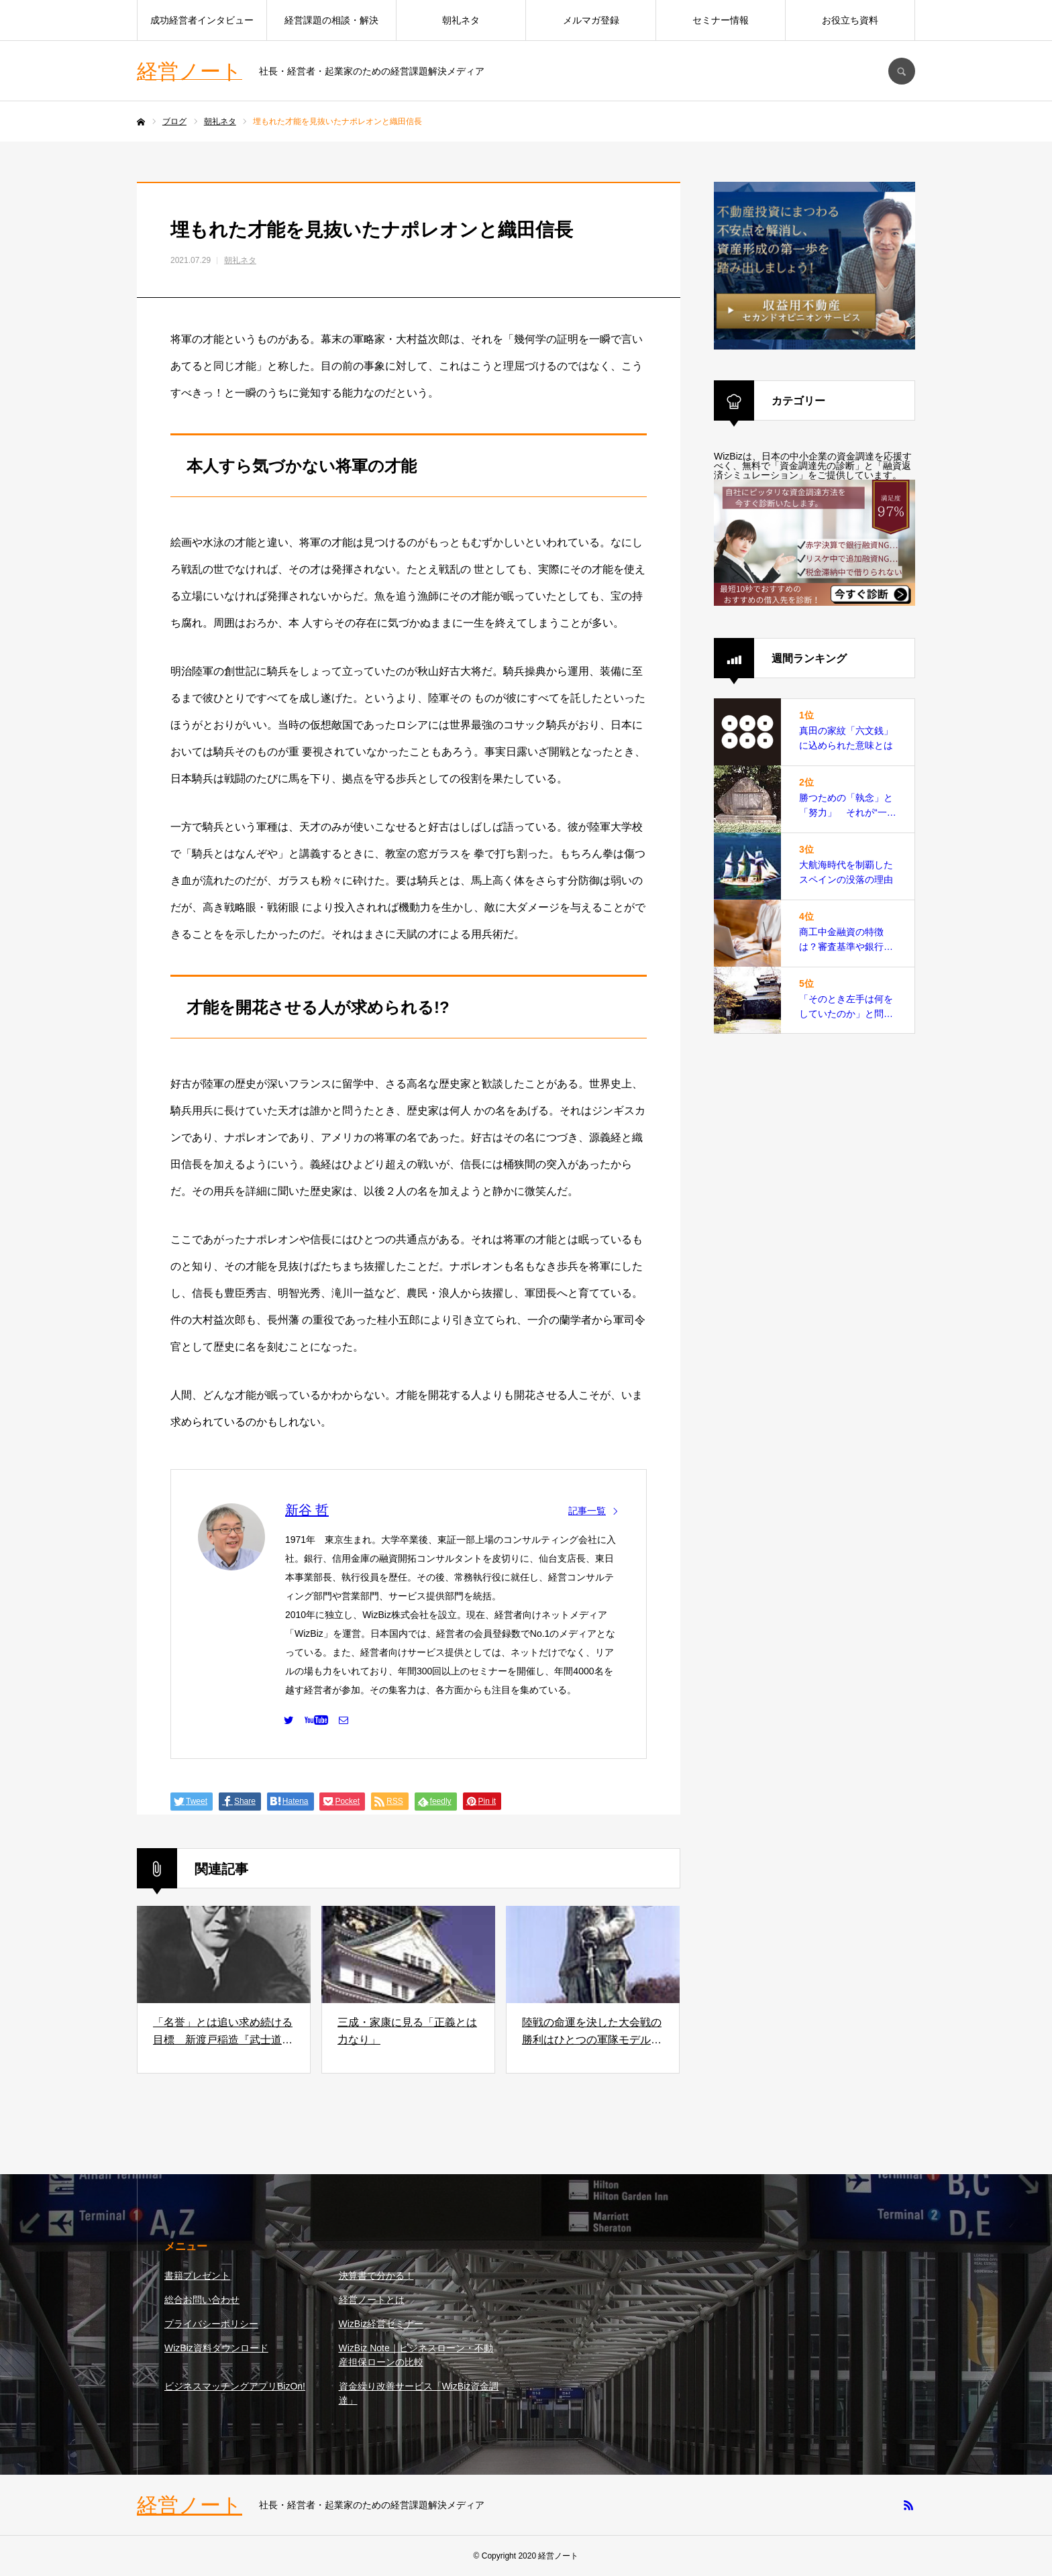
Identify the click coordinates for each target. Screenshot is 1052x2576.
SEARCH (901, 71)
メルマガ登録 (591, 20)
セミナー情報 (720, 20)
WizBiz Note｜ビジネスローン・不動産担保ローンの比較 (416, 2355)
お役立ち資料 (850, 20)
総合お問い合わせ (202, 2299)
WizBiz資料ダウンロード (216, 2348)
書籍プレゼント (197, 2275)
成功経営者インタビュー (202, 20)
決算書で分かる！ (376, 2275)
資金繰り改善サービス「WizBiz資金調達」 (419, 2393)
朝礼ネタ (461, 20)
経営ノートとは (372, 2299)
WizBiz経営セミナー (381, 2323)
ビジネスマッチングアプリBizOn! (234, 2386)
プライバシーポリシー (211, 2323)
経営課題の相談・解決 (331, 20)
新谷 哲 (307, 1510)
